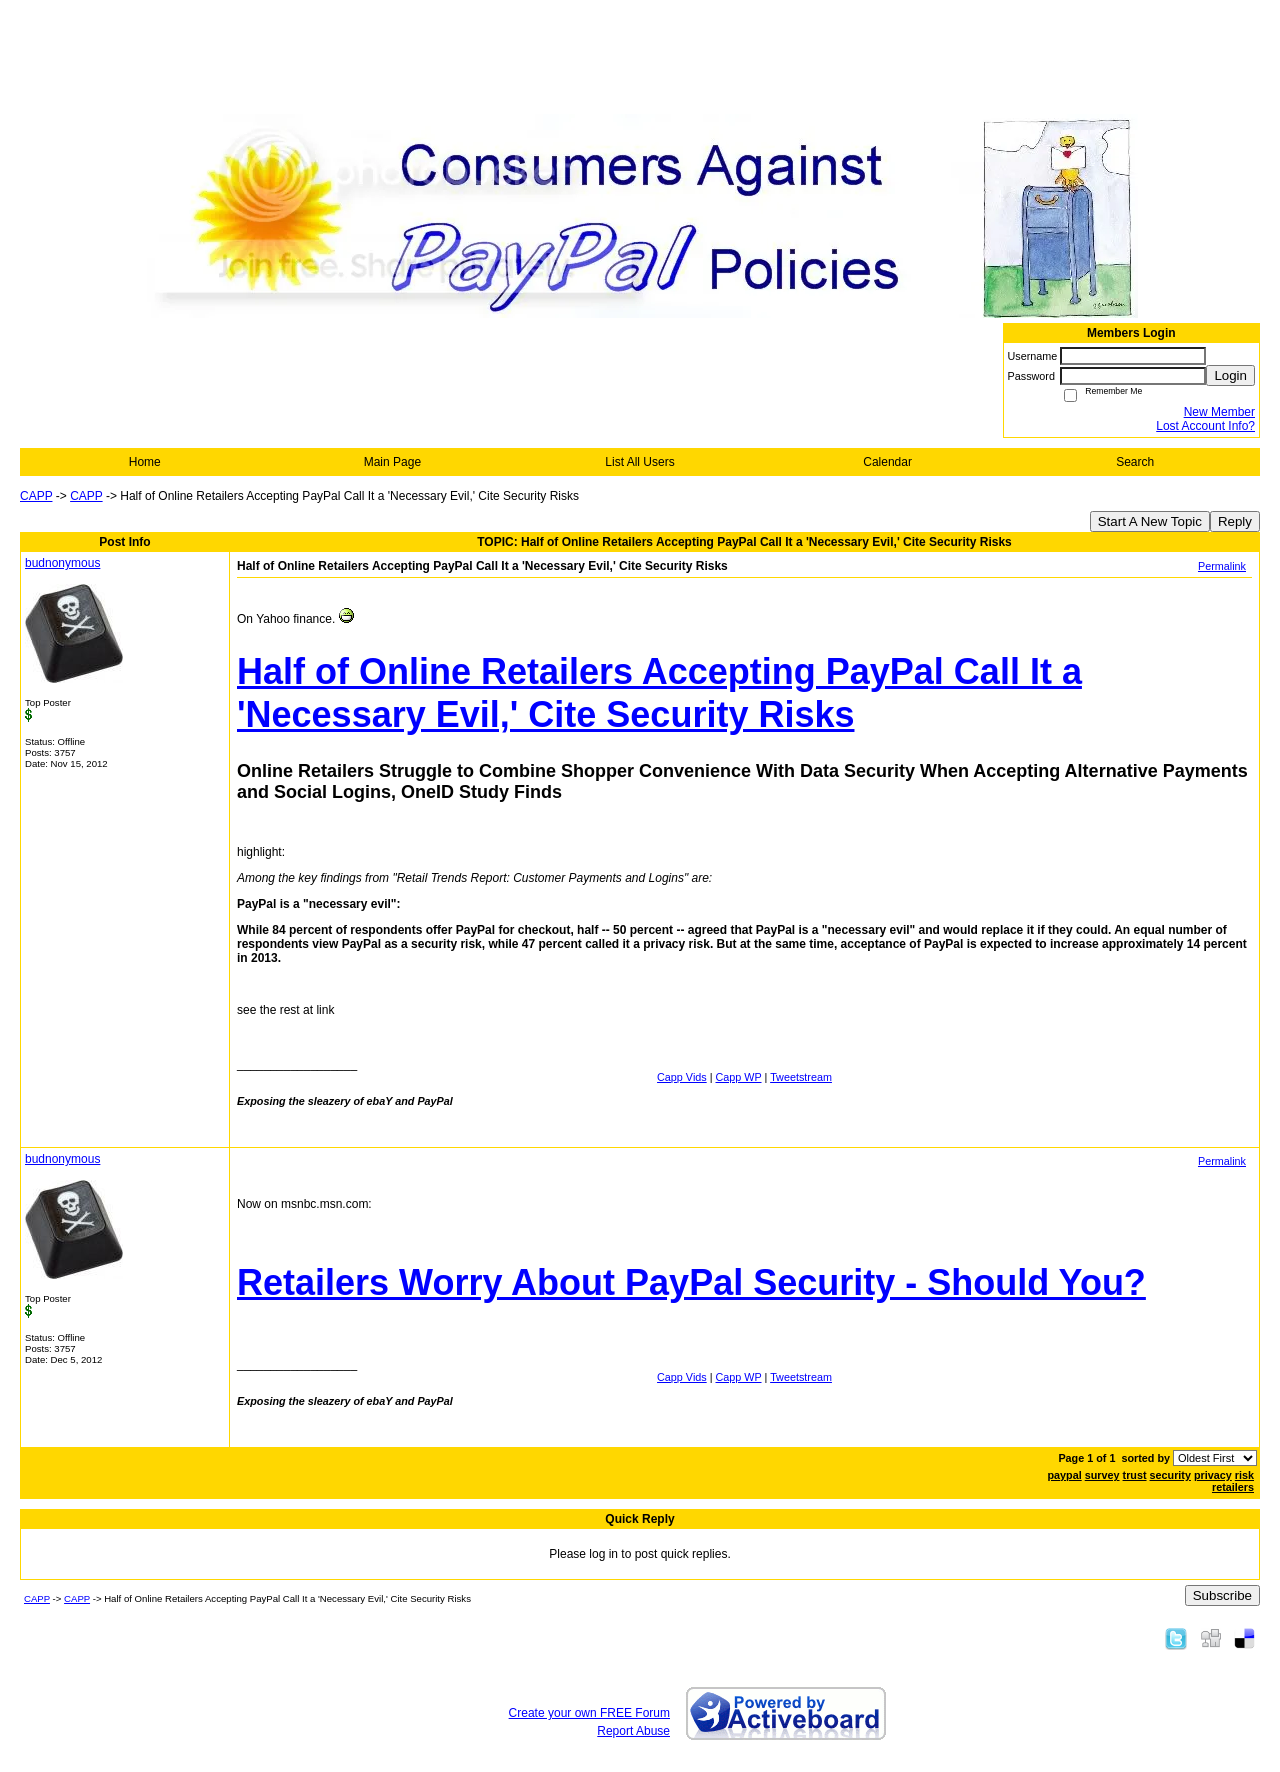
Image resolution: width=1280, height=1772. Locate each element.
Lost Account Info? (1205, 426)
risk (1244, 1475)
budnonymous (62, 563)
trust (1135, 1475)
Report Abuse (633, 1731)
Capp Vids (682, 1077)
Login (1230, 375)
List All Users (639, 462)
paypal (1064, 1475)
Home (145, 462)
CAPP (36, 496)
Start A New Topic (1150, 521)
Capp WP (739, 1077)
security (1170, 1475)
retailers (1233, 1487)
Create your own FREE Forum (589, 1713)
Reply (1235, 521)
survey (1102, 1475)
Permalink (1222, 566)
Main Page (392, 462)
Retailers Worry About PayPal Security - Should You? (691, 1282)
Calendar (887, 462)
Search (1135, 462)
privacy (1213, 1475)
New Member (1219, 412)
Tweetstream (801, 1077)
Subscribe (1222, 1595)
